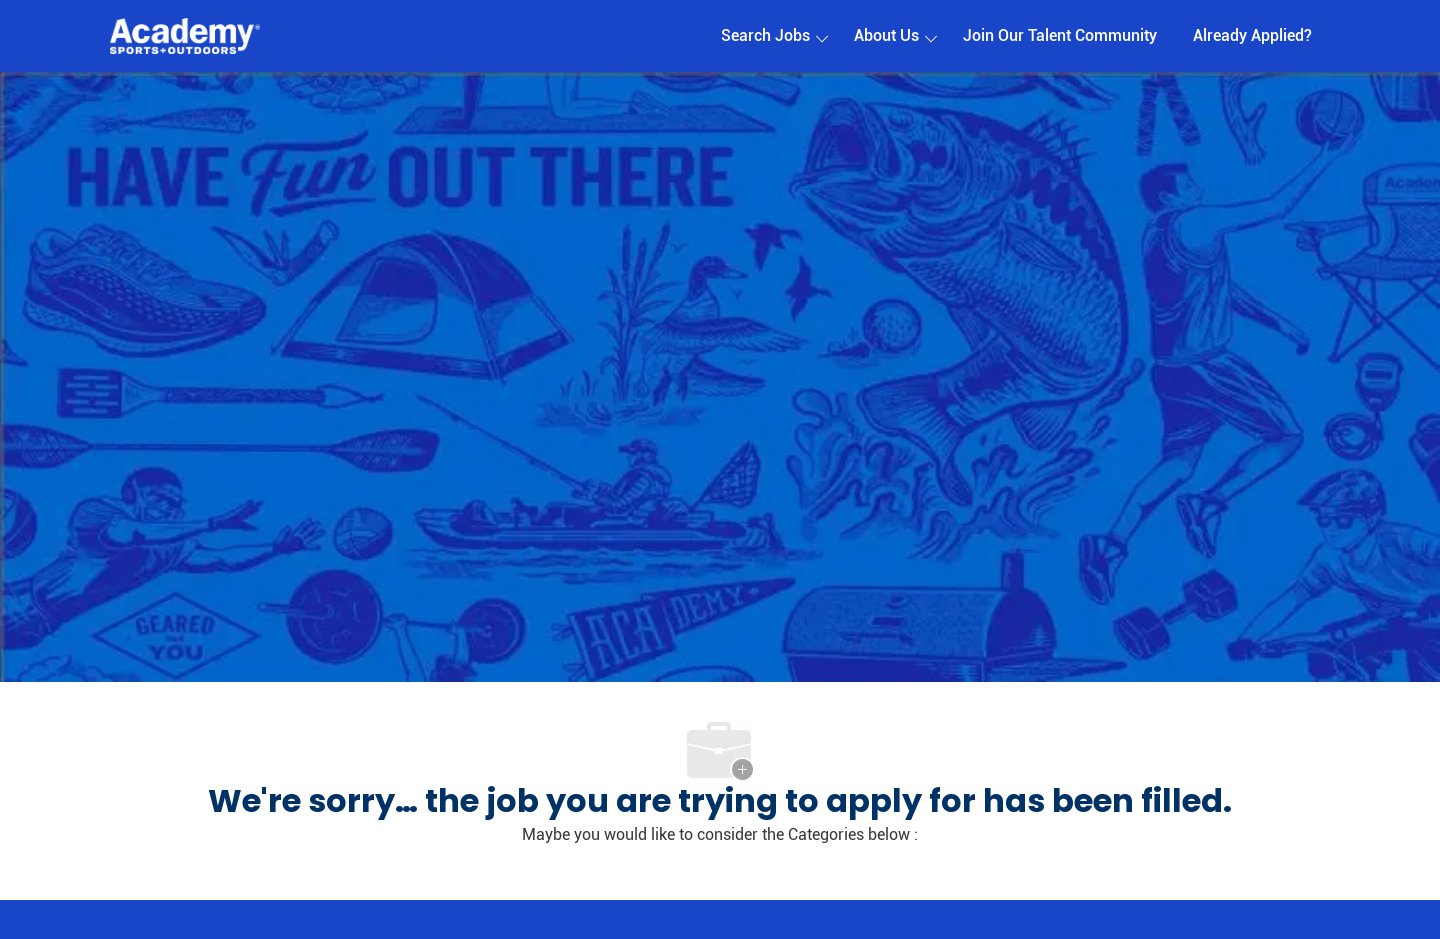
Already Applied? (1252, 36)
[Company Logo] (185, 36)
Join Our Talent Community (1060, 36)
